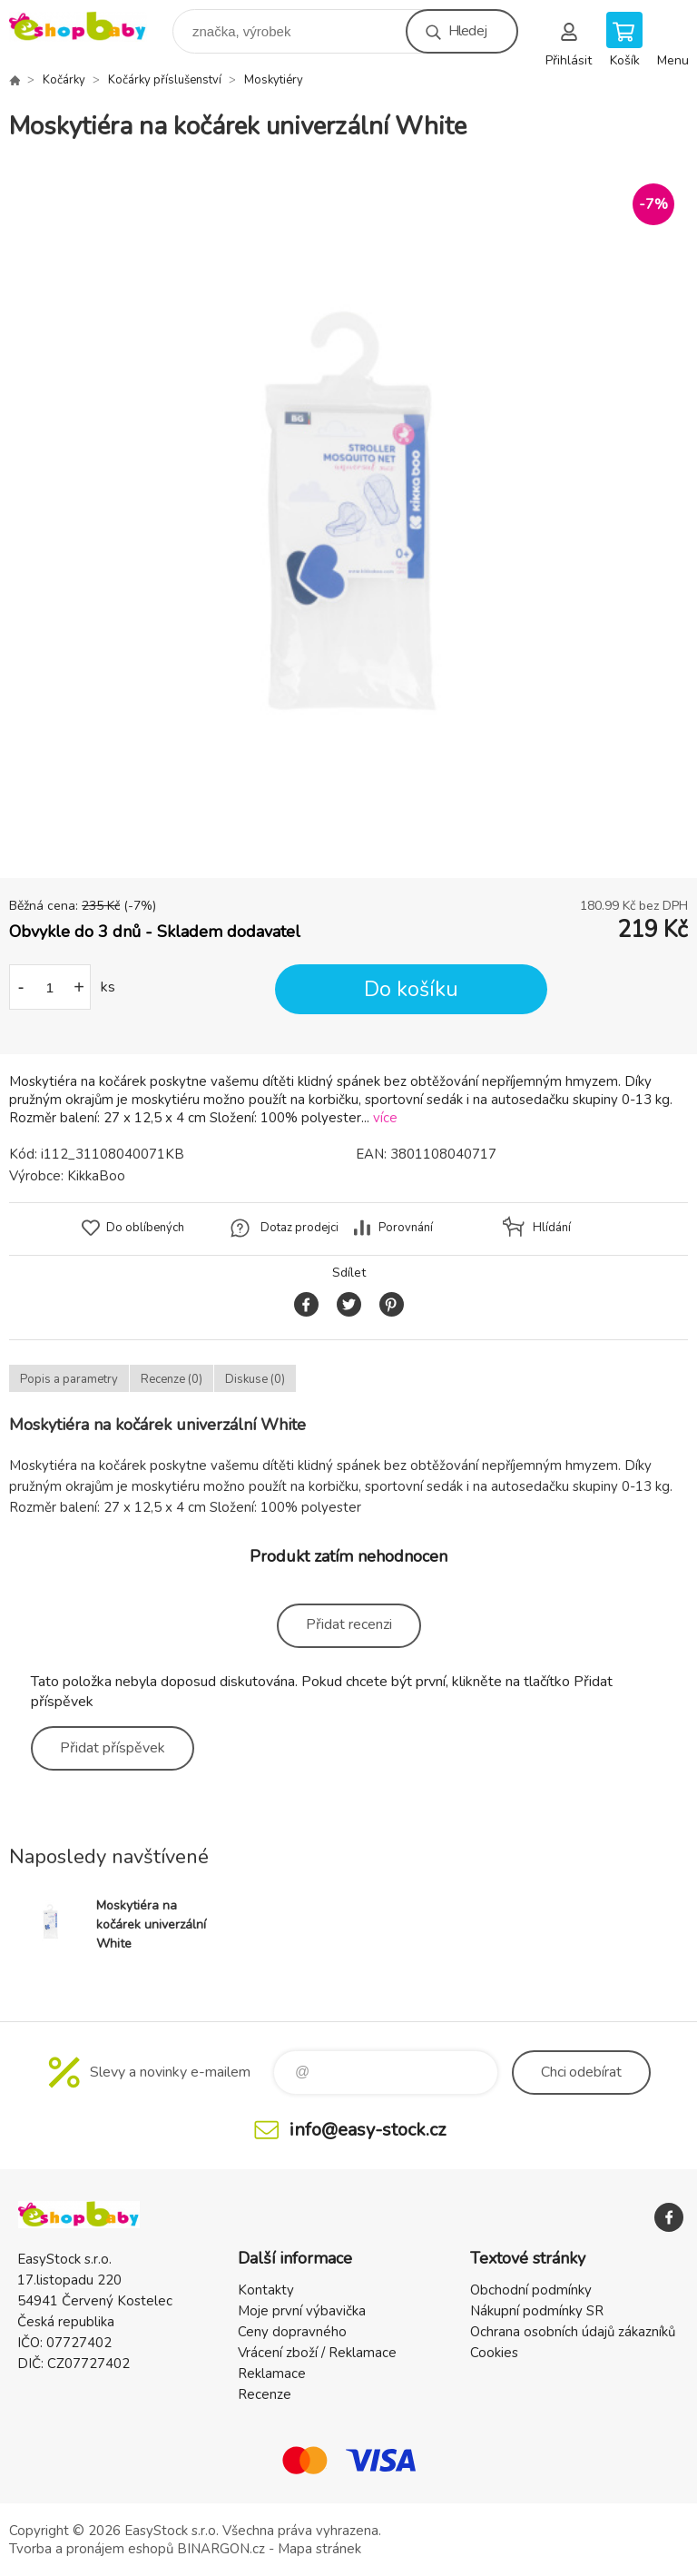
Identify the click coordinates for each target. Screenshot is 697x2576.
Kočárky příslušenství (164, 80)
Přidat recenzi (349, 1624)
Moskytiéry (273, 80)
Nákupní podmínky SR (537, 2311)
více (385, 1118)
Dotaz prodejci (299, 1227)
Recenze (264, 2394)
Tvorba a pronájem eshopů (91, 2549)
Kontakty (266, 2290)
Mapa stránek (319, 2549)
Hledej (467, 31)
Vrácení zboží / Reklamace (317, 2353)
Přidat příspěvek (112, 1748)
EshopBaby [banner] (89, 27)
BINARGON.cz (221, 2549)
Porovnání (405, 1227)
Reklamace (272, 2373)
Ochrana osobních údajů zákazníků (572, 2332)
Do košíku (411, 989)
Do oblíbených (145, 1227)
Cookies (494, 2353)
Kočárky (64, 80)
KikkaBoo (96, 1176)
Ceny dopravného (292, 2332)
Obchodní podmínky (531, 2290)
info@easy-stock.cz (368, 2129)
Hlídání (552, 1227)
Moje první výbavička (302, 2311)
